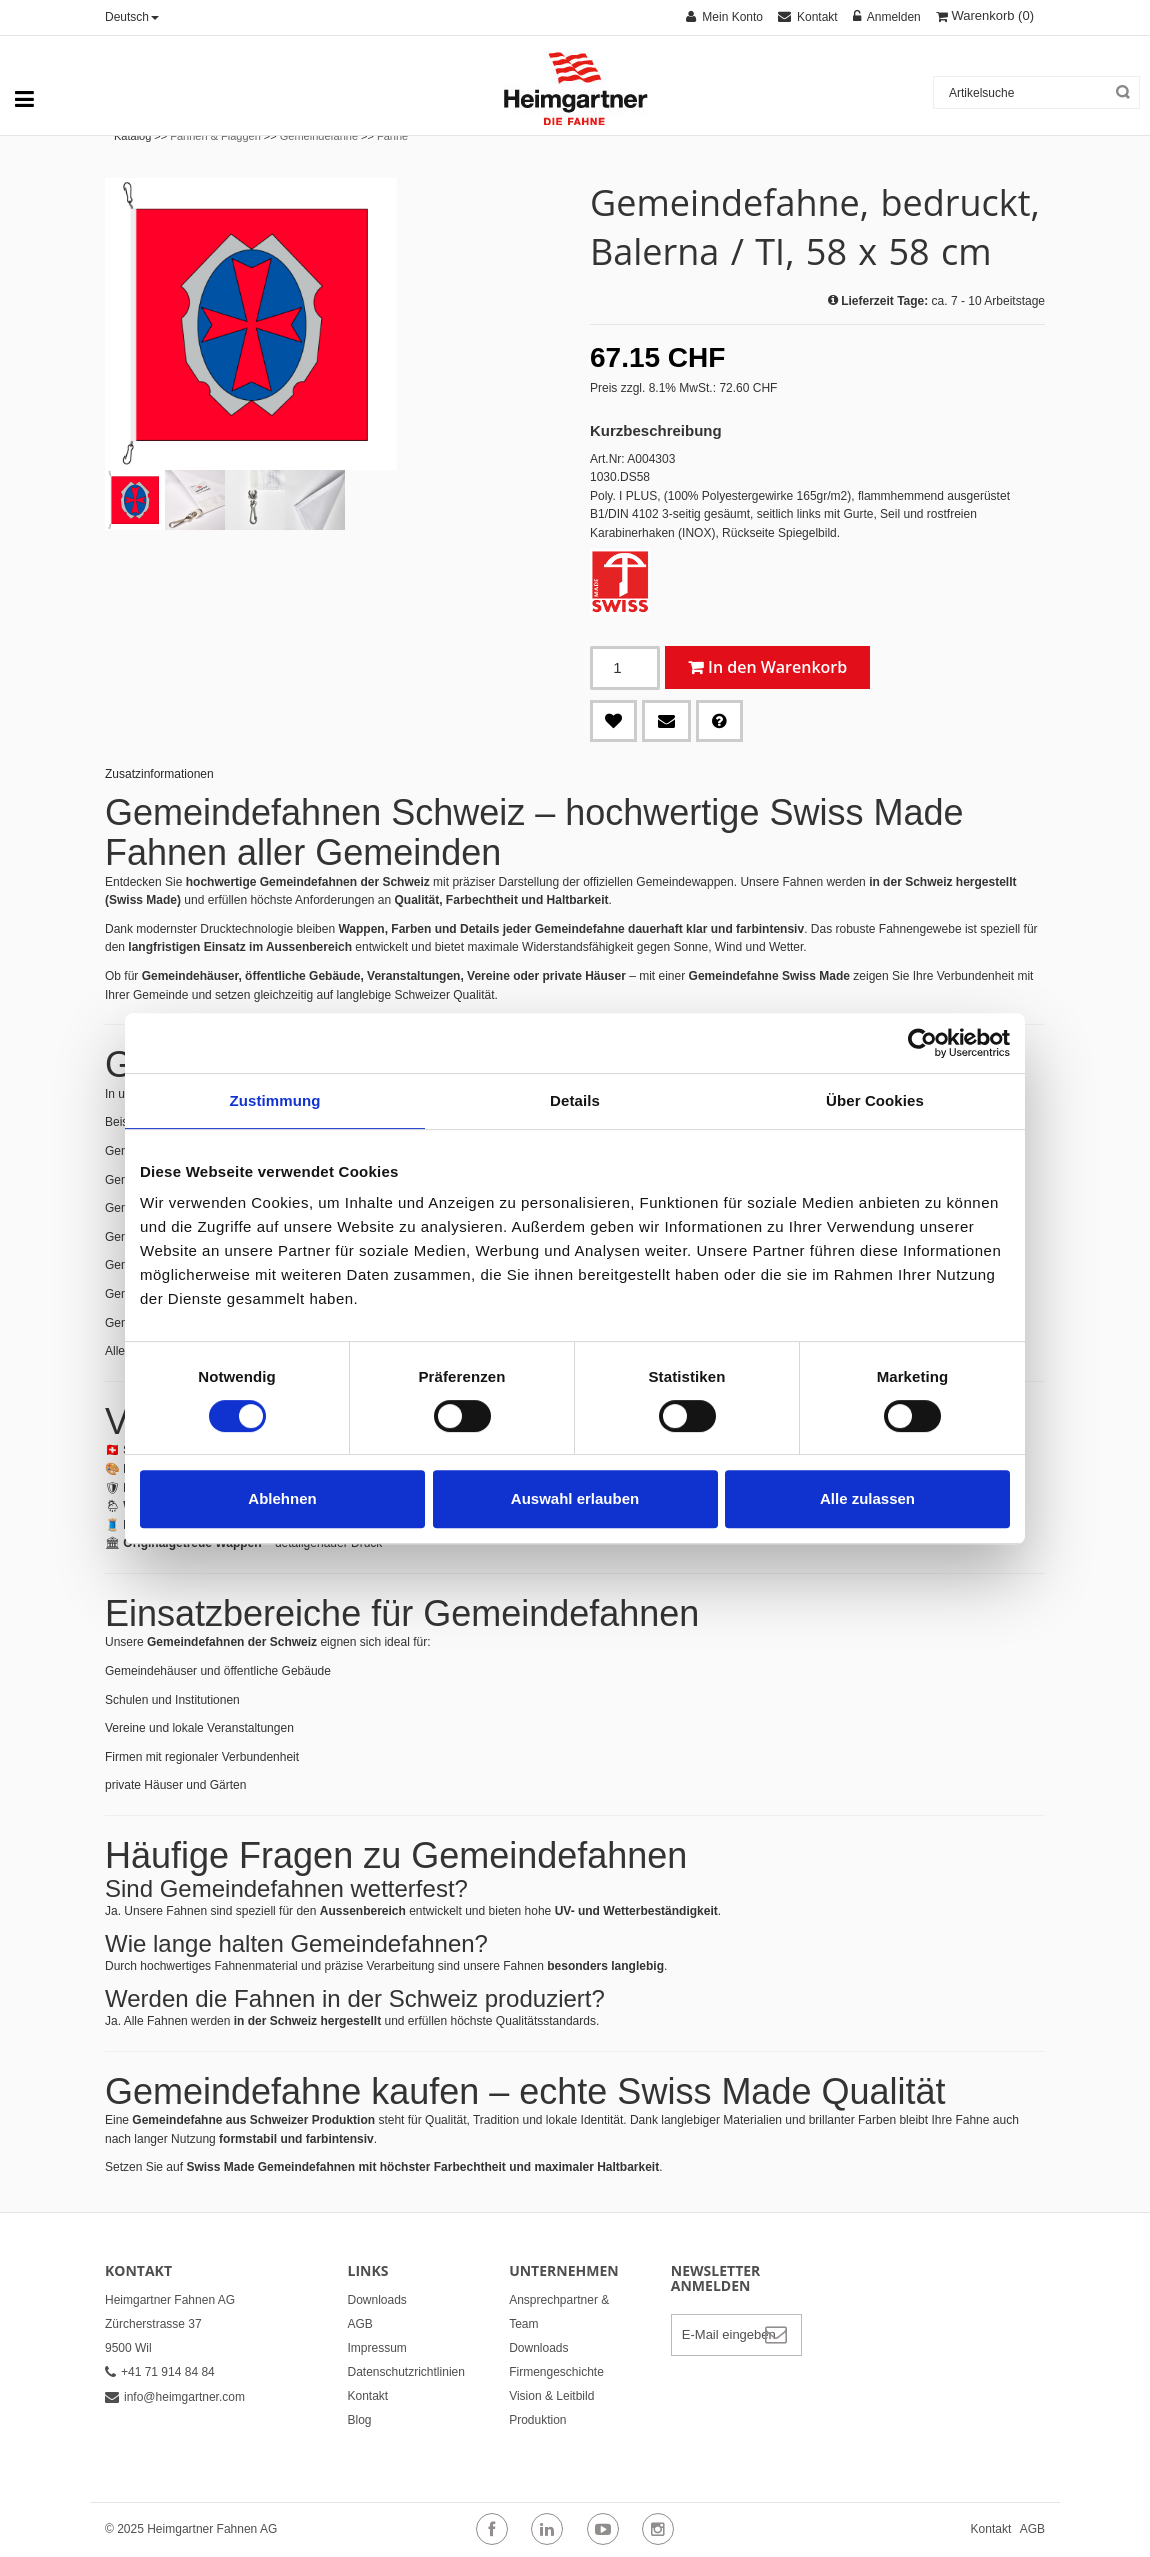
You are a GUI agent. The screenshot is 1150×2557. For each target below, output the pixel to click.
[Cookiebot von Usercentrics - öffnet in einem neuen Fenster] (922, 1043)
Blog (360, 2420)
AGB (360, 2324)
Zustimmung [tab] (275, 1100)
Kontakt (368, 2396)
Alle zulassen (867, 1498)
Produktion (537, 2420)
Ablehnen (282, 1498)
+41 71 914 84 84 (160, 2372)
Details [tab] (575, 1100)
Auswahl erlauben (575, 1498)
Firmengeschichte (556, 2372)
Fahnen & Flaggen (215, 136)
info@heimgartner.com (175, 2397)
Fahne (392, 136)
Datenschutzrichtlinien (406, 2372)
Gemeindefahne (319, 136)
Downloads (377, 2300)
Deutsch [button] (132, 17)
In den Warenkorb (777, 667)
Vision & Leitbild (551, 2396)
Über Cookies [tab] (875, 1100)
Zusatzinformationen (159, 774)
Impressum (377, 2348)
